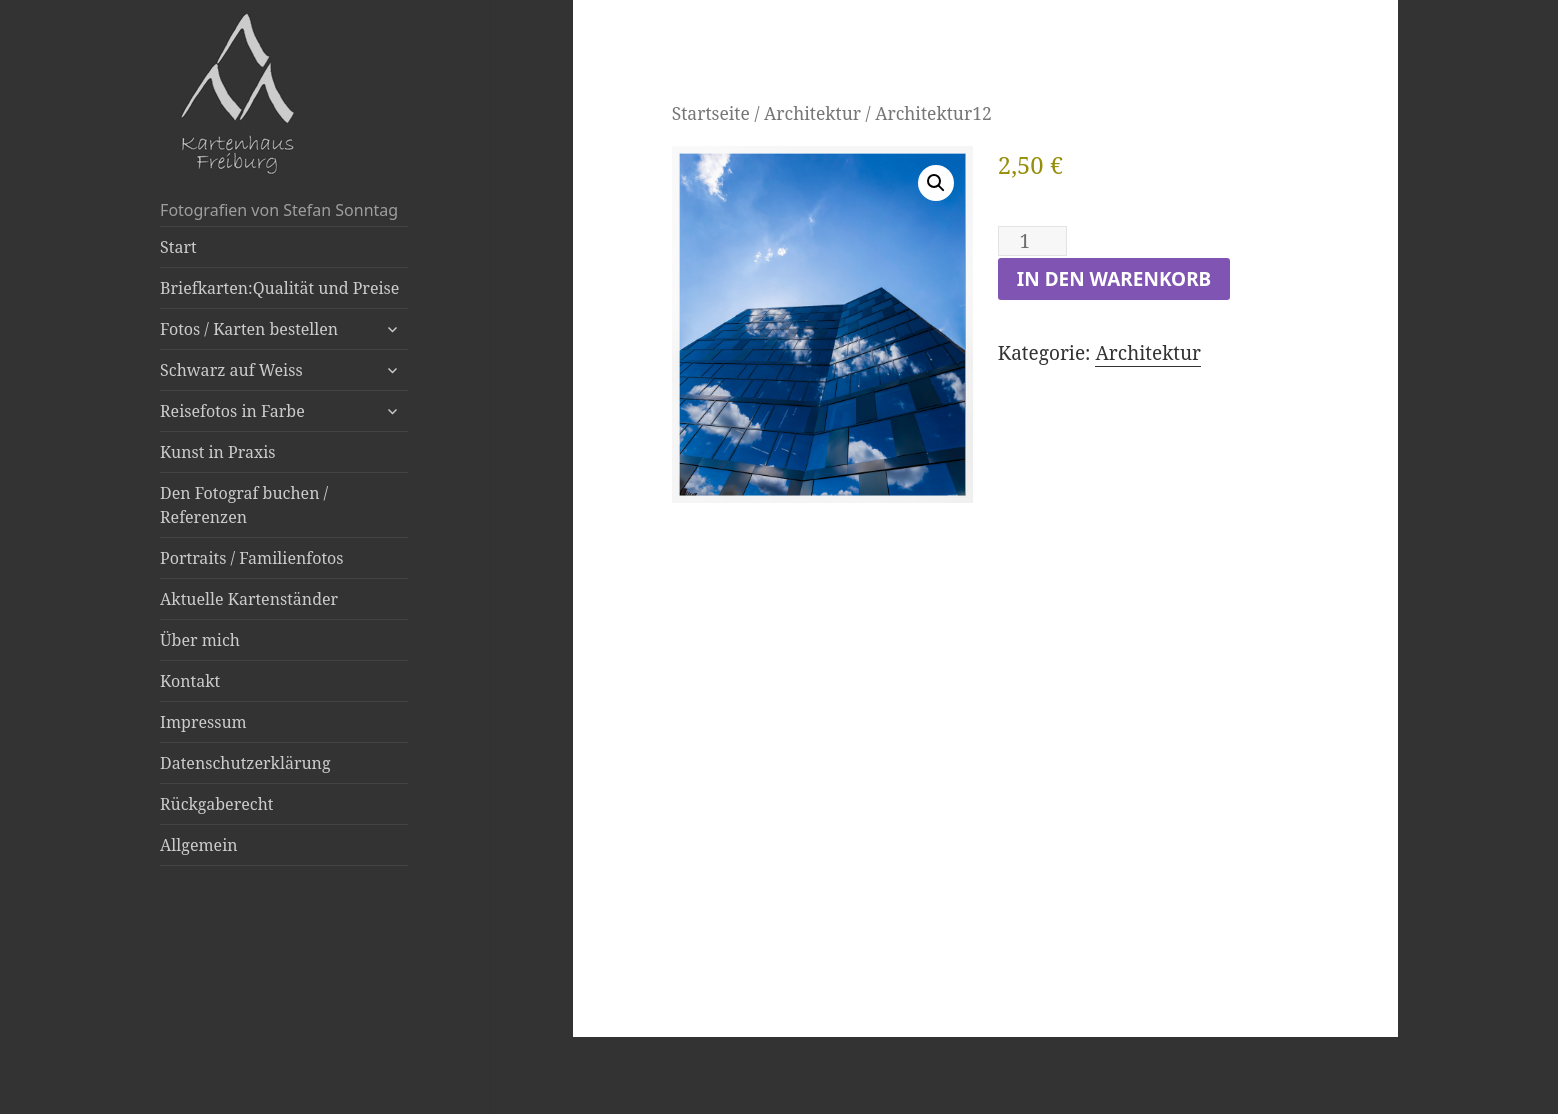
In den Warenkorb (1114, 279)
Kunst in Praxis (217, 452)
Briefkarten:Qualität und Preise (279, 288)
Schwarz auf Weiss (231, 370)
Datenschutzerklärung (245, 763)
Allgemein (199, 845)
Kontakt (190, 681)
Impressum (203, 722)
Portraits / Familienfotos (251, 558)
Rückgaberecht (216, 804)
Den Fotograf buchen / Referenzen (244, 505)
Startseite (711, 113)
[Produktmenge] (1032, 241)
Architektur (812, 113)
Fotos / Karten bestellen (249, 329)
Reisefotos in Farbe (232, 411)
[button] (936, 183)
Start (178, 247)
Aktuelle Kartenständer (249, 599)
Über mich (200, 640)
